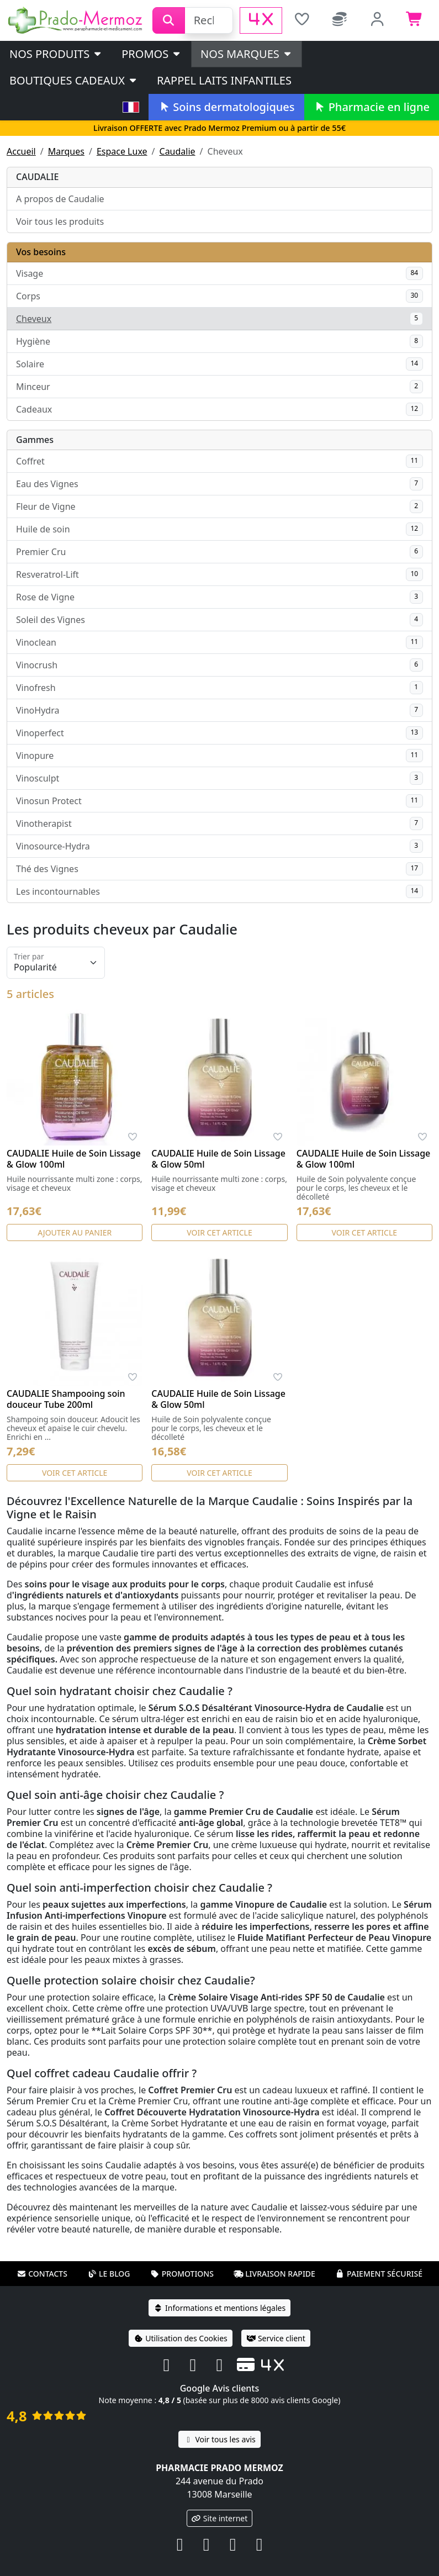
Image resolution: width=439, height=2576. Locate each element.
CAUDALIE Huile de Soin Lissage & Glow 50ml (218, 1158)
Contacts (42, 2273)
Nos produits (56, 53)
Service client (275, 2338)
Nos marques (246, 53)
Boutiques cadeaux (73, 80)
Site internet (220, 2518)
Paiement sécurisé (378, 2273)
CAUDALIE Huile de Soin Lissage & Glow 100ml (74, 1158)
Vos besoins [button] (41, 252)
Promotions (182, 2273)
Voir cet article (219, 1232)
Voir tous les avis (219, 2439)
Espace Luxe (122, 151)
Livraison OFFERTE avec (219, 128)
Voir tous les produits (60, 221)
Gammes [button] (35, 440)
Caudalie (177, 151)
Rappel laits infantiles (224, 80)
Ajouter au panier (75, 1232)
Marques (66, 151)
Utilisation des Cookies (181, 2338)
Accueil (21, 151)
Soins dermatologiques (226, 106)
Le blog (108, 2273)
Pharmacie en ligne (372, 106)
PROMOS (151, 53)
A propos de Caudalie (60, 199)
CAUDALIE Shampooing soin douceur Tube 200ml (66, 1399)
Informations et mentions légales (219, 2308)
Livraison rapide (274, 2273)
